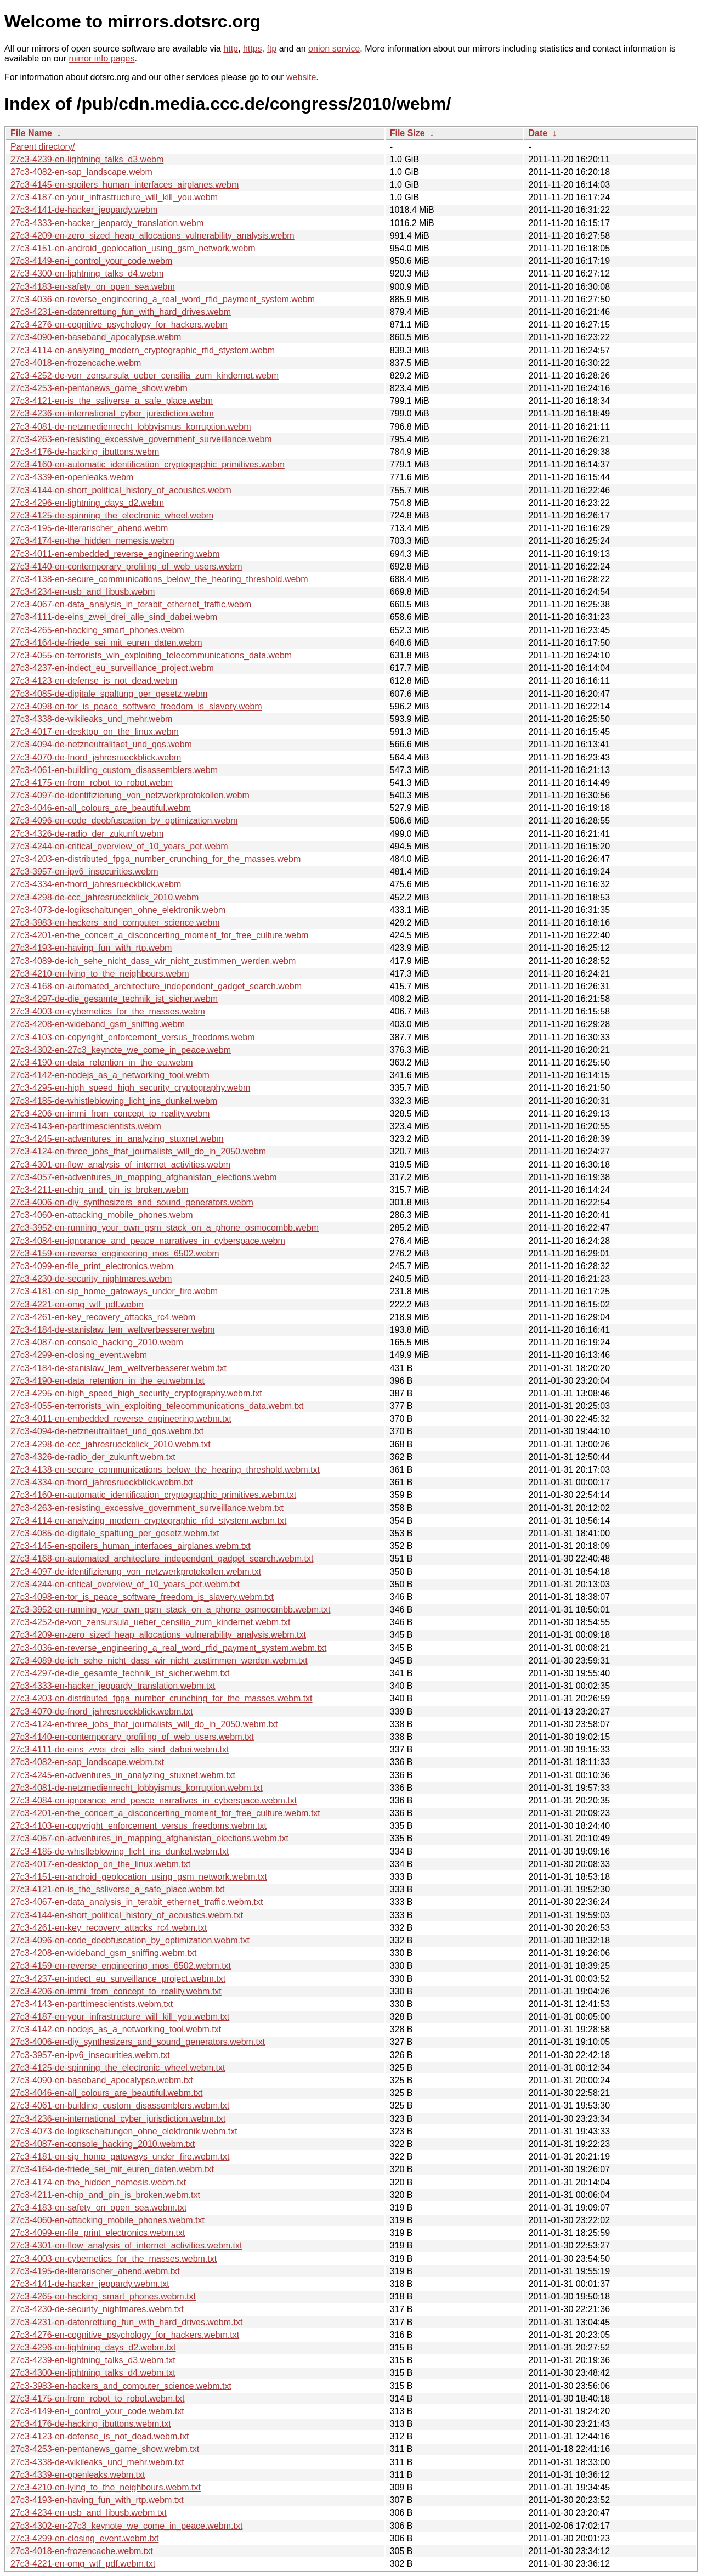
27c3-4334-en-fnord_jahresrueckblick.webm (95, 884)
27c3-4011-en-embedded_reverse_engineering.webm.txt (120, 1418)
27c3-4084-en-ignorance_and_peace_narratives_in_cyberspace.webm (147, 1240)
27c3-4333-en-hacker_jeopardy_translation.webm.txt (113, 1685)
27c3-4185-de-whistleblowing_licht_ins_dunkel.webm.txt (119, 1851)
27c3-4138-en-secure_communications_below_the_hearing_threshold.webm (159, 579)
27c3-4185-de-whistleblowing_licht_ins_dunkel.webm (113, 1101)
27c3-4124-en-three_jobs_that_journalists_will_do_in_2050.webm (138, 1151)
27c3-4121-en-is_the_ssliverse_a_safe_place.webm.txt (117, 1889)
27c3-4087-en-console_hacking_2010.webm (96, 1342)
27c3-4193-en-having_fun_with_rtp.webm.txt (97, 2500)
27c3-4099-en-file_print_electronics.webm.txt (97, 2232)
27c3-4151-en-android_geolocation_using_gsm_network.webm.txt (138, 1876)
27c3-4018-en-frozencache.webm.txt (81, 2551)
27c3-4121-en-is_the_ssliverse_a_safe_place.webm (111, 400)
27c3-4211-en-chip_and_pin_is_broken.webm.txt (105, 2195)
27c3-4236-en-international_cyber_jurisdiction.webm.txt (117, 2118)
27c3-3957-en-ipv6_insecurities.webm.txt (90, 2055)
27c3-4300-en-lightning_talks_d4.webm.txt (93, 2372)
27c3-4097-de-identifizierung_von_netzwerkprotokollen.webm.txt (135, 1571)
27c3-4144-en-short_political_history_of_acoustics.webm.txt (126, 1915)
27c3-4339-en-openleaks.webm (71, 477)
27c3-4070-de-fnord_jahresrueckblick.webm (95, 757)
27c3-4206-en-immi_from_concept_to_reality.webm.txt (116, 1991)
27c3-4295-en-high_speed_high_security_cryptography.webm (130, 1087)
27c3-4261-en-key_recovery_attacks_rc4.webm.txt (108, 1927)
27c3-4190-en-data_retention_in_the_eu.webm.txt (107, 1380)
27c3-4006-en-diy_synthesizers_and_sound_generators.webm (131, 1202)
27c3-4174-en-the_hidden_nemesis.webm (92, 540)
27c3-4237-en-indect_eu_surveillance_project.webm (112, 668)
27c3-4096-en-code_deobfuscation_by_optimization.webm (124, 820)
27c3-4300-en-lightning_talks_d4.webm (86, 273)
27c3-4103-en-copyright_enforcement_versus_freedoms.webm (132, 1037)
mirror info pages (101, 58)
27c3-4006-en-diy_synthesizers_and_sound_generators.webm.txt (137, 2042)
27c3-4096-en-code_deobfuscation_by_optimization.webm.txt (130, 1940)
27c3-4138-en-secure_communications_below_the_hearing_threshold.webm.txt (165, 1469)
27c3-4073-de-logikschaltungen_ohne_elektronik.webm (117, 910)
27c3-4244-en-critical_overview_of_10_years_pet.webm (119, 846)
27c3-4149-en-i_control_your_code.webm (91, 261)
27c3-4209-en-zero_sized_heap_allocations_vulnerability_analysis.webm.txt (158, 1634)
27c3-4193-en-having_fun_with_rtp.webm (91, 947)
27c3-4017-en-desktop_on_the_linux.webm (94, 731)
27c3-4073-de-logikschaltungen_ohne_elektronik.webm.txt (123, 2131)
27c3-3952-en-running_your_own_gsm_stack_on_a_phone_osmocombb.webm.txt (170, 1609)
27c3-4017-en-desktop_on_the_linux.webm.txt (100, 1864)
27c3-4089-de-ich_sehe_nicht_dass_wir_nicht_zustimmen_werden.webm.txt (159, 1660)
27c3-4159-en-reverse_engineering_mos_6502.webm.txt (120, 1965)
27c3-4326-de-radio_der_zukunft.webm (86, 833)
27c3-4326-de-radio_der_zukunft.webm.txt (93, 1457)
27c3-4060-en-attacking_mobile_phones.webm (101, 1215)
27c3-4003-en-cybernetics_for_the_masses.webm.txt (113, 2258)
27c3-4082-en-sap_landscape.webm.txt (87, 1762)
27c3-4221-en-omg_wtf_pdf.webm (77, 1304)
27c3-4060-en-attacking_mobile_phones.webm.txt (107, 2220)
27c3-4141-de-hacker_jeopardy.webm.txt (89, 2283)
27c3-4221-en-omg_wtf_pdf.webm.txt (82, 2563)
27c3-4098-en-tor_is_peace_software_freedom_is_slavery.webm (136, 706)
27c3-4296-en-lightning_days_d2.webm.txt (93, 2347)
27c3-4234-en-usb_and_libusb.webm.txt (88, 2512)
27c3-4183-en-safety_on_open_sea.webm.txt (98, 2207)
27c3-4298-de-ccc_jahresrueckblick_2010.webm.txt (110, 1444)
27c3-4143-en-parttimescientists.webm (85, 1126)
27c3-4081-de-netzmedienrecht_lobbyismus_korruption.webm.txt (136, 1788)
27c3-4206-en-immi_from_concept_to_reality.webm (110, 1113)
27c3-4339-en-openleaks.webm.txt (77, 2474)
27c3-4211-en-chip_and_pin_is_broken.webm (99, 1189)
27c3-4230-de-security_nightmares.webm (91, 1278)
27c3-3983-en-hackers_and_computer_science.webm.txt (120, 2386)
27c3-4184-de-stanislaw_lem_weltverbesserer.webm (112, 1329)
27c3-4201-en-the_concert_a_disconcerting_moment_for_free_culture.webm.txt (165, 1813)
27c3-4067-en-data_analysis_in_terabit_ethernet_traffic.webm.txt (136, 1902)
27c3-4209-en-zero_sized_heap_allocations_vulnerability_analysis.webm (152, 235)
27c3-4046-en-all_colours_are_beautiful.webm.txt (106, 2093)
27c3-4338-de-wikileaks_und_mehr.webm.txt (97, 2462)
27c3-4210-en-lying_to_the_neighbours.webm (99, 973)
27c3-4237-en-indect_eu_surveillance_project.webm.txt (117, 1978)
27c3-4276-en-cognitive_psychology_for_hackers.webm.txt (124, 2335)
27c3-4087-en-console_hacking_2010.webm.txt (102, 2144)
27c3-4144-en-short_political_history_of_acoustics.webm (120, 490)
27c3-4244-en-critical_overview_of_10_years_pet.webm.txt (125, 1584)
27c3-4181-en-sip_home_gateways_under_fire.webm (114, 1291)
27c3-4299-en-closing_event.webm (78, 1355)
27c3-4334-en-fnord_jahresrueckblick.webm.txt (101, 1482)
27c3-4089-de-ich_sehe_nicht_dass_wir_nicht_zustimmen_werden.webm (153, 961)
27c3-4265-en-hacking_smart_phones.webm (97, 630)
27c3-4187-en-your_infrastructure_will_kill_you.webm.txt (119, 2016)
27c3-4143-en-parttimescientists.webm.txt (91, 2004)
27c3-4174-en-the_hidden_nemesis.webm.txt (98, 2182)
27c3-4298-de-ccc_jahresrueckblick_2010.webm (104, 897)
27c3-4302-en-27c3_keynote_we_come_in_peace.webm (120, 1050)
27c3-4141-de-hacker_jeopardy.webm (83, 210)
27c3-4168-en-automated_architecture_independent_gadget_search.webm (156, 986)
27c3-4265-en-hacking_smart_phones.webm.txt (103, 2296)
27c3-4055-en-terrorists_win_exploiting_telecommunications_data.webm (151, 655)
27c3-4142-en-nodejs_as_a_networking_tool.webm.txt (115, 2029)
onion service (334, 48)
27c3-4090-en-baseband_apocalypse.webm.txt (101, 2080)
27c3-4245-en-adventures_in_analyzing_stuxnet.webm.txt (122, 1775)
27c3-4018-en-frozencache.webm (75, 363)
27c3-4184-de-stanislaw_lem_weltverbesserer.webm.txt (118, 1368)
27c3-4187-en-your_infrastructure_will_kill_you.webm (114, 197)
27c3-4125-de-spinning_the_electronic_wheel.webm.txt (117, 2067)
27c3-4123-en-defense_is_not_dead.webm (93, 680)
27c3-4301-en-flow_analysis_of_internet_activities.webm (120, 1164)
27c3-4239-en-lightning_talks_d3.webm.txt (93, 2360)
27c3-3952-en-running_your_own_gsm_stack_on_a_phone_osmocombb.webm (164, 1227)
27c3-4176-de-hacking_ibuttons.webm (84, 451)
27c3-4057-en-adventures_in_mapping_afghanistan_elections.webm (143, 1177)
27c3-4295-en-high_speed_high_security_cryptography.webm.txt (136, 1393)
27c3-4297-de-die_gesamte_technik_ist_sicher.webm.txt (119, 1673)
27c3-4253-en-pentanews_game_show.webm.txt (104, 2449)
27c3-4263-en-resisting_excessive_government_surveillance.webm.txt (147, 1508)
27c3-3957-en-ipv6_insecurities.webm (84, 871)
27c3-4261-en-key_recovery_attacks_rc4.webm (102, 1317)
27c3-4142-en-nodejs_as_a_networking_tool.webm (110, 1075)
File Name (31, 133)
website (301, 77)
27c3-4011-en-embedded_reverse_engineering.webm (115, 554)
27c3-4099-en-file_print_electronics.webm (91, 1266)
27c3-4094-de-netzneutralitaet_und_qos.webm (101, 744)
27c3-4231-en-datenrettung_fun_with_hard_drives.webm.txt (126, 2322)
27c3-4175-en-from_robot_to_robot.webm (91, 782)
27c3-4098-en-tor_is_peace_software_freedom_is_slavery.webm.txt (142, 1597)
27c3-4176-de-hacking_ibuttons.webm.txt (90, 2423)
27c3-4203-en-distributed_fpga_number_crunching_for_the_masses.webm (155, 859)
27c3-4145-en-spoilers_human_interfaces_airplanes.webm (124, 184)
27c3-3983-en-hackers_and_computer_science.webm (115, 922)
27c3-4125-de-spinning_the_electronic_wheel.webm (111, 515)
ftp (271, 48)
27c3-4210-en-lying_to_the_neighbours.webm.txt (105, 2487)
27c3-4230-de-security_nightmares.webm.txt (97, 2309)
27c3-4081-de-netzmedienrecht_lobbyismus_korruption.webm (130, 426)
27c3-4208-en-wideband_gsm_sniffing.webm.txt (103, 1953)
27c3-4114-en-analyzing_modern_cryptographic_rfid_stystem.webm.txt (148, 1520)
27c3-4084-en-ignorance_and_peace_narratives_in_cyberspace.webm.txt (153, 1800)
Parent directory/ (42, 146)
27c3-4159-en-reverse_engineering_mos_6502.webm (114, 1253)
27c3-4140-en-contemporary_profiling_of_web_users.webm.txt (132, 1736)
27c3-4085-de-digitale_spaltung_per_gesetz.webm (108, 693)
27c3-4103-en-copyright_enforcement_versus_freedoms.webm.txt (138, 1825)
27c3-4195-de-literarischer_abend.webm (89, 528)
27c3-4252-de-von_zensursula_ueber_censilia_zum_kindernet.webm (144, 375)
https (252, 48)
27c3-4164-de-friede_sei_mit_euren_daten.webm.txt (112, 2169)
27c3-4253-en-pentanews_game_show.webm (99, 388)
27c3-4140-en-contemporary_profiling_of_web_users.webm (126, 566)
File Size (407, 133)
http (230, 48)
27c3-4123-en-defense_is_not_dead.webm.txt (99, 2436)
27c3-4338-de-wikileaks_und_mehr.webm (91, 719)
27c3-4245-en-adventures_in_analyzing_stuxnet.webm (117, 1138)
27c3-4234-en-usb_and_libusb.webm (82, 591)
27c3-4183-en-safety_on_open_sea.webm (92, 286)
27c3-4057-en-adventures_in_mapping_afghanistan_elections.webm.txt (149, 1838)
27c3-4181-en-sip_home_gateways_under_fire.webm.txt (119, 2156)
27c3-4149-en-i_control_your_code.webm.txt (97, 2411)
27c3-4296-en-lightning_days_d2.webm (87, 503)
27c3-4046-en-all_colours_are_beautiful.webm (100, 808)
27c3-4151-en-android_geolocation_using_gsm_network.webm (133, 248)
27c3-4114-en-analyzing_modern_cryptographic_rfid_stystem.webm (142, 350)
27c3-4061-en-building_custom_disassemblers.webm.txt (119, 2105)
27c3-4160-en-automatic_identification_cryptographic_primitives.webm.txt (153, 1495)
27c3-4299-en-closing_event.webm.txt (84, 2538)
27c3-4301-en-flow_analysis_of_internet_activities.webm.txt (126, 2245)
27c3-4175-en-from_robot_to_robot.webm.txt (97, 2398)
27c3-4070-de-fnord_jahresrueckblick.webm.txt (101, 1711)
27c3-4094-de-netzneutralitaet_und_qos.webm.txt (106, 1431)
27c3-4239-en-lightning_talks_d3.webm (86, 159)
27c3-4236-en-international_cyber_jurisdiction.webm (112, 413)
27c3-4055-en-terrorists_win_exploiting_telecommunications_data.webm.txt (157, 1406)
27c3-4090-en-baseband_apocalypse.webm (95, 337)
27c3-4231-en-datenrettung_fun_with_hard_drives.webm (120, 312)
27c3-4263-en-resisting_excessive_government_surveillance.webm (141, 439)
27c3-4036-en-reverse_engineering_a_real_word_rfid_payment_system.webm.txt (168, 1648)
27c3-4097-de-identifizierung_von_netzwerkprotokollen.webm (130, 795)
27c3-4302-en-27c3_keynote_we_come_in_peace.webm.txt (126, 2525)
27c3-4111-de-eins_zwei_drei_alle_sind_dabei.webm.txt (119, 1749)
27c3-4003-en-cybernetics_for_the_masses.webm (107, 1011)
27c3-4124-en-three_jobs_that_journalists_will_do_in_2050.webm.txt (144, 1724)
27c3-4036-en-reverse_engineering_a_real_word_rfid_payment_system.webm (162, 299)
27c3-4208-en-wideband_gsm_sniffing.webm (97, 1024)
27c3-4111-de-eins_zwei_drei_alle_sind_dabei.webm (113, 617)
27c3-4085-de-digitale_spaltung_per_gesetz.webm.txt (114, 1533)
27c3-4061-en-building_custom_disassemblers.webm (114, 770)
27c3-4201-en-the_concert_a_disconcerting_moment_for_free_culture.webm (159, 935)
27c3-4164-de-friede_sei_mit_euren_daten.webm (106, 642)
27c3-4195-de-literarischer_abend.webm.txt (95, 2271)
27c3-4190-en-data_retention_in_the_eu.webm (101, 1062)
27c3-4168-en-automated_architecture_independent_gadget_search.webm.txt (161, 1558)
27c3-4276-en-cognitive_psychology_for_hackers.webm (119, 324)
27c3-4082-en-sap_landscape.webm (81, 172)
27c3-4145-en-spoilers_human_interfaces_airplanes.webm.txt (130, 1546)
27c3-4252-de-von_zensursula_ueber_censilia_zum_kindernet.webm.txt (150, 1622)
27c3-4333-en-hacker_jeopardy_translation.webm (106, 223)
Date (537, 133)
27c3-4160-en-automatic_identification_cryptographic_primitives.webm (147, 464)
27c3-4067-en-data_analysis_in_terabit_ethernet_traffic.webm (130, 604)
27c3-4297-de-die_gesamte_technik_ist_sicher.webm (114, 999)
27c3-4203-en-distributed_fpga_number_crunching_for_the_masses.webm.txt (161, 1698)
